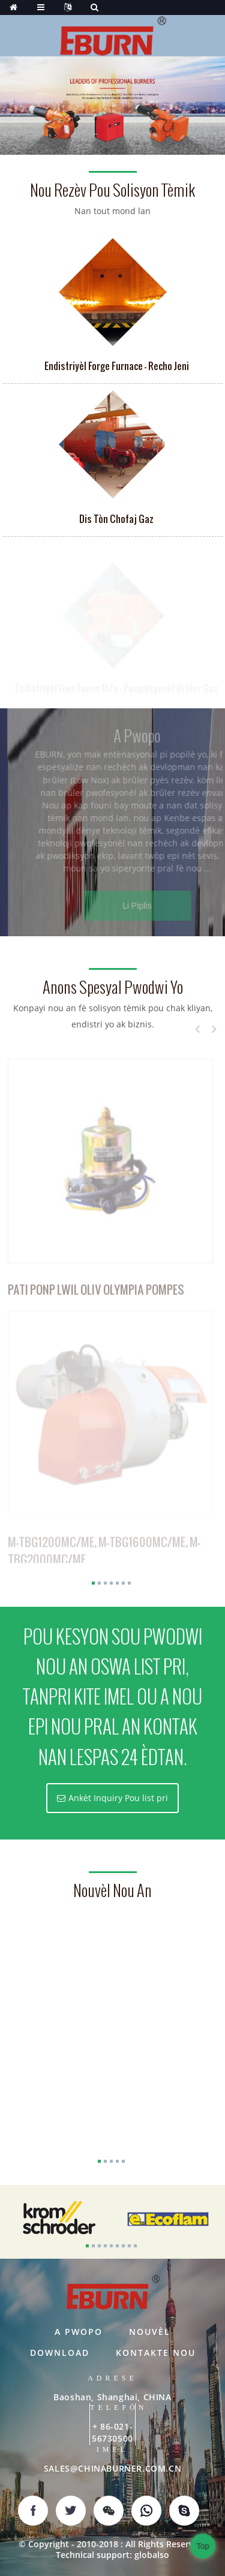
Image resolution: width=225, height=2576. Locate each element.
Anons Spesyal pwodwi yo (113, 987)
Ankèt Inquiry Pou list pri (118, 1797)
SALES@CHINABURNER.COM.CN (112, 2468)
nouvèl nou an (112, 1891)
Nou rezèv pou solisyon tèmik (113, 190)
